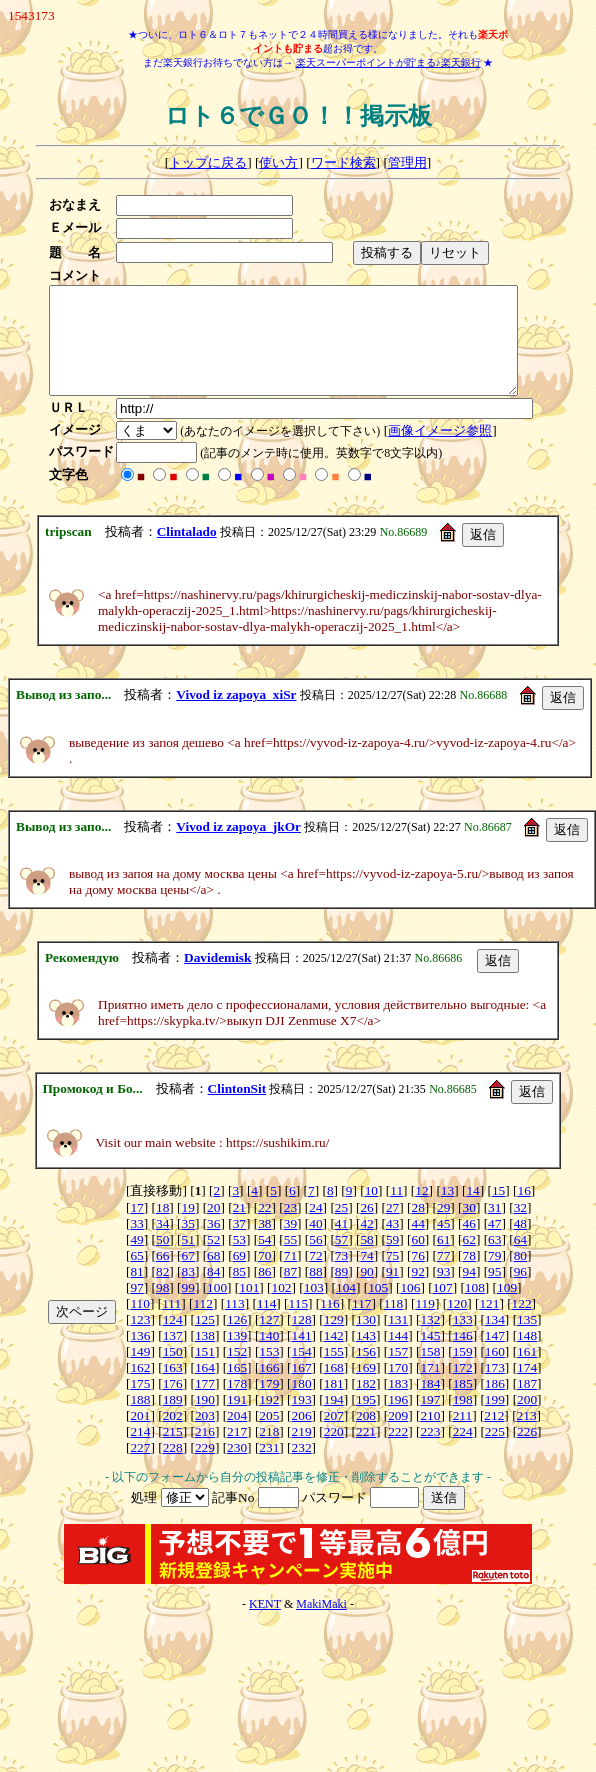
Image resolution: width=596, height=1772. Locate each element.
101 (249, 1308)
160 (495, 1372)
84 (213, 1292)
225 (495, 1452)
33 (136, 1244)
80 (520, 1276)
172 (463, 1388)
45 (443, 1244)
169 (366, 1388)
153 (269, 1372)
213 (527, 1436)
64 (520, 1260)
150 (173, 1372)
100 (217, 1308)
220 (334, 1452)
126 (237, 1340)
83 (188, 1292)
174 (527, 1388)
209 (398, 1436)
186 (495, 1404)
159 (463, 1372)
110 (140, 1324)
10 (371, 1211)
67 (188, 1276)
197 (430, 1420)
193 (302, 1420)
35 (188, 1244)
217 (237, 1452)
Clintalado (187, 552)
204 (237, 1436)
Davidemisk (217, 978)
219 (302, 1452)
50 (162, 1260)
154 (302, 1372)
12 (421, 1211)
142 (334, 1356)
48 (520, 1244)
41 (341, 1244)
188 (140, 1420)
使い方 (278, 162)
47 (494, 1244)
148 (527, 1356)
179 (269, 1404)
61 (443, 1260)
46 (469, 1244)
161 (527, 1372)
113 (235, 1324)
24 (315, 1228)
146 (463, 1356)
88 (315, 1292)
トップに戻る (208, 162)
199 (495, 1420)
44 (417, 1244)
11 (396, 1211)
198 (463, 1420)
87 (290, 1292)
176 (173, 1404)
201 (140, 1436)
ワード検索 (343, 162)
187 (527, 1404)
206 (302, 1436)
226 (527, 1452)
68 (213, 1276)
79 (494, 1276)
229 (205, 1468)
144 (398, 1356)
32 (520, 1228)
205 (269, 1436)
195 (366, 1420)
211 (463, 1436)
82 (162, 1292)
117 (362, 1324)
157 (398, 1372)
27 (392, 1228)
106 (410, 1308)
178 (237, 1404)
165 (237, 1388)
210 (430, 1436)
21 (239, 1228)
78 (469, 1276)
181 (334, 1404)
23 (290, 1228)
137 (173, 1356)
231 (269, 1468)
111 (171, 1324)
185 (463, 1404)
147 (495, 1356)
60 (417, 1260)
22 (264, 1228)
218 (269, 1452)
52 (213, 1260)
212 (494, 1436)
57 (341, 1260)
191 (237, 1420)
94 (469, 1292)
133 (463, 1340)
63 (494, 1260)
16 (523, 1211)
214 (140, 1452)
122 (522, 1324)
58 (366, 1260)
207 (334, 1436)
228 (173, 1468)
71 (290, 1276)
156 (366, 1372)
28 (417, 1228)
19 (188, 1228)
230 (237, 1468)
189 (173, 1420)
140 (269, 1356)
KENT (265, 1625)
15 (498, 1211)
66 (162, 1276)
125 (205, 1340)
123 (140, 1340)
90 (366, 1292)
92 (417, 1292)
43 (392, 1244)
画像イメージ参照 (446, 451)
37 (239, 1244)
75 (392, 1276)
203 (205, 1436)
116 (330, 1324)
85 (239, 1292)
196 (398, 1420)
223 (430, 1452)
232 (302, 1468)
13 (447, 1211)
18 (162, 1228)
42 (366, 1244)
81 (136, 1292)
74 (366, 1276)
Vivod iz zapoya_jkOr (238, 847)
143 (366, 1356)
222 (398, 1452)
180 (302, 1404)
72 (315, 1276)
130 (366, 1340)
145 (430, 1356)
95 (494, 1292)
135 (527, 1340)
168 (334, 1388)
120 (457, 1324)
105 (378, 1308)
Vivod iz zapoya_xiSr (236, 715)
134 (495, 1340)
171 (430, 1388)
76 (417, 1276)
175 (140, 1404)
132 (430, 1340)
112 (203, 1324)
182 (366, 1404)
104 (346, 1308)
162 (140, 1388)
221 (366, 1452)
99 (188, 1308)
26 (366, 1228)
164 (205, 1388)
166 (269, 1388)
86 (264, 1292)
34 (162, 1244)
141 (302, 1356)
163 (173, 1388)
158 (430, 1372)
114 (267, 1324)
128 (302, 1340)
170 (398, 1388)
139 (237, 1356)
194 (334, 1420)
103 (314, 1308)
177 (205, 1404)
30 (469, 1228)
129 (334, 1340)
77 (443, 1276)
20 (213, 1228)
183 (398, 1404)
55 (290, 1260)
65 (136, 1276)
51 (188, 1260)
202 (173, 1436)
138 (205, 1356)
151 (205, 1372)
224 (463, 1452)
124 (173, 1340)
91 (392, 1292)
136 (140, 1356)
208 (366, 1436)
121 (489, 1324)
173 (495, 1388)
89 (341, 1292)
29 (443, 1228)
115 (299, 1324)
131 (398, 1340)
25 (341, 1228)
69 (239, 1276)
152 (237, 1372)
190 (205, 1420)
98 (162, 1308)
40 (315, 1244)
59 (392, 1260)
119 (425, 1324)
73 (341, 1276)
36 (213, 1244)
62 (469, 1260)
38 (264, 1244)
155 (334, 1372)
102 (282, 1308)
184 (430, 1404)
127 (269, 1340)
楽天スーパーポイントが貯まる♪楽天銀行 (388, 62)
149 (140, 1372)
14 (472, 1211)
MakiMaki (321, 1625)
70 (264, 1276)
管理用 (407, 162)
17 (136, 1228)
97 (136, 1308)
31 (494, 1228)
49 (136, 1260)
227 (140, 1468)
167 (302, 1388)
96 (520, 1292)
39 (290, 1244)
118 (394, 1324)
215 (173, 1452)
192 (269, 1420)
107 (443, 1308)
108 (475, 1308)
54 (264, 1260)
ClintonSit (237, 1109)
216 (205, 1452)
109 (507, 1308)
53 (239, 1260)
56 (315, 1260)
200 (527, 1420)
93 (443, 1292)
